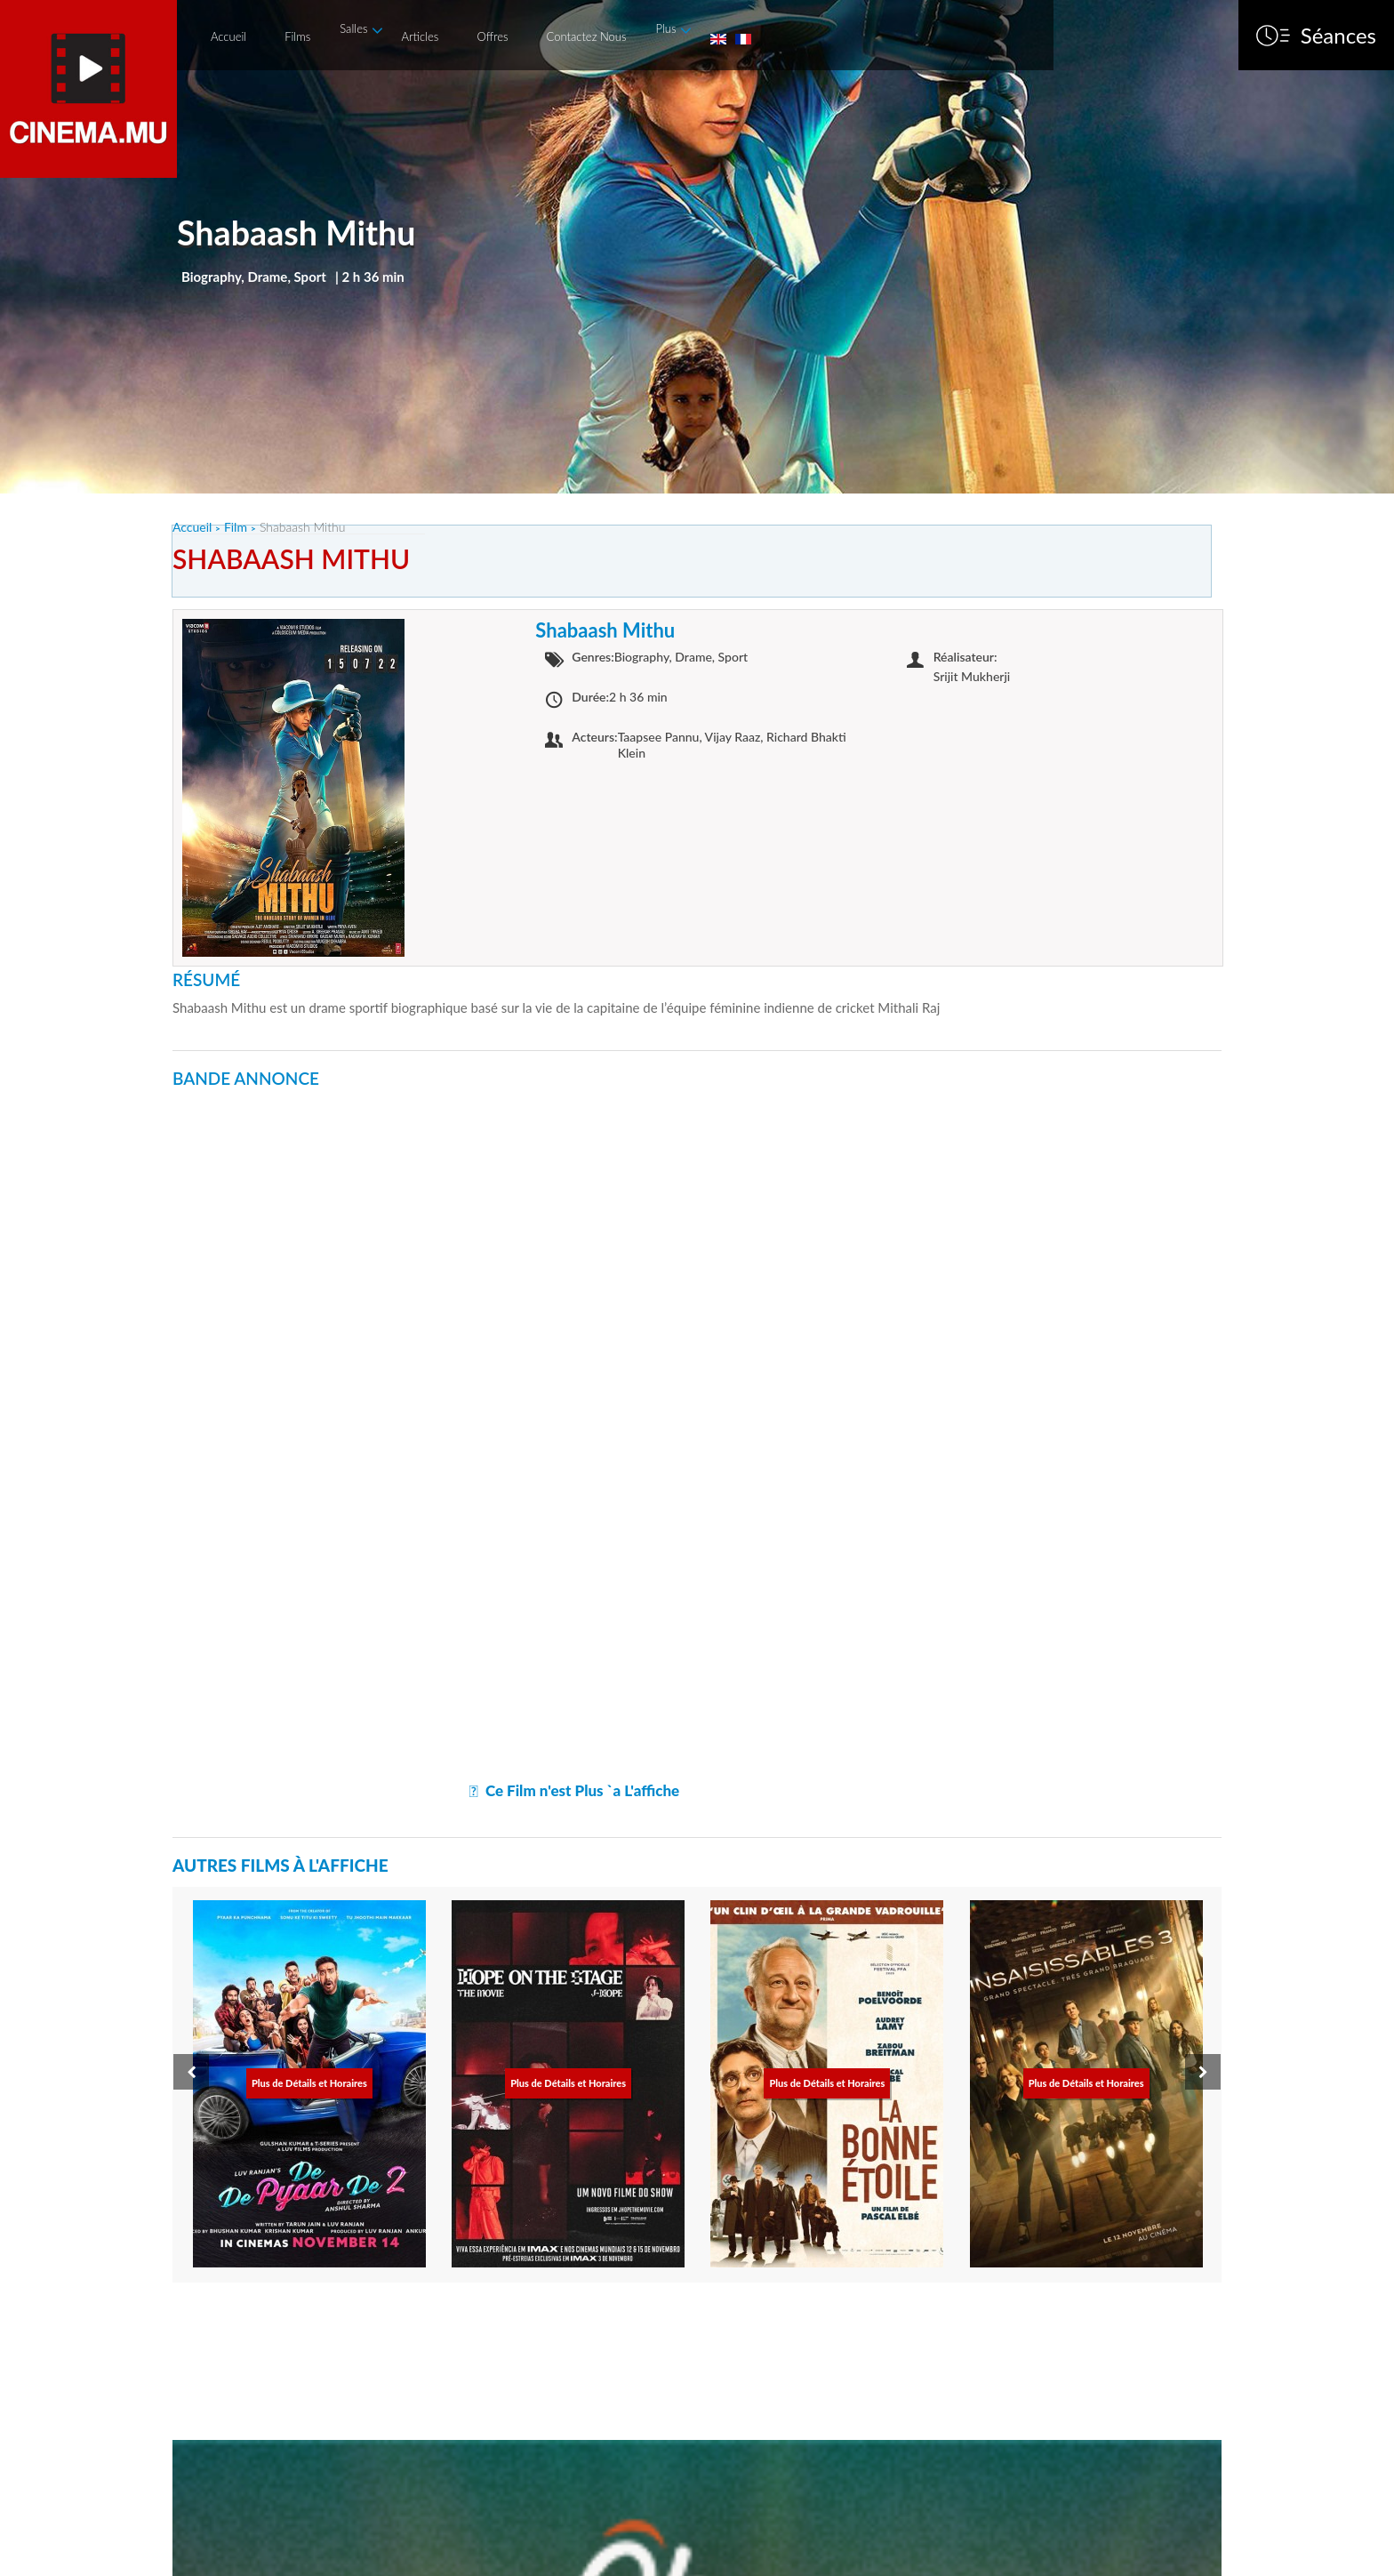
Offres (492, 36)
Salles (353, 28)
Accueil (228, 36)
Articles (419, 36)
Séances (1338, 35)
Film (235, 526)
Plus (665, 28)
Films (297, 36)
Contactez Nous (587, 36)
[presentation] (191, 2072)
